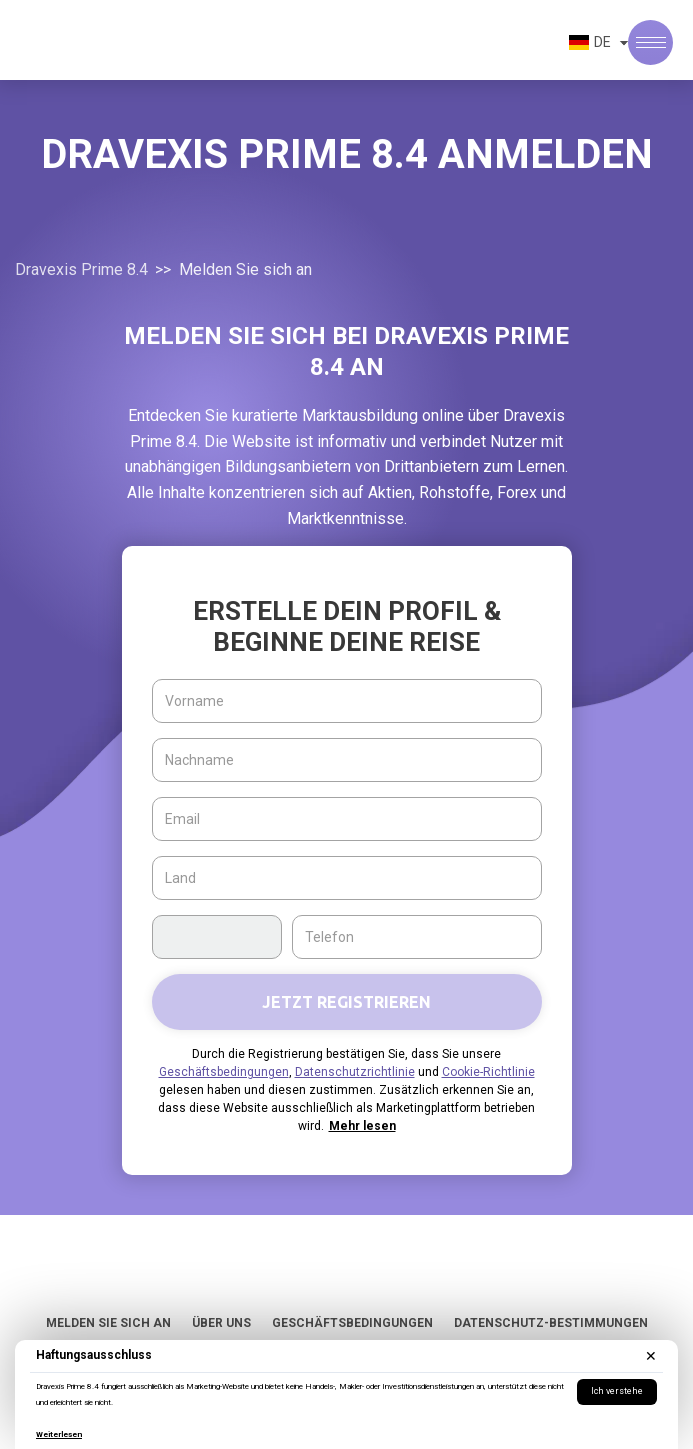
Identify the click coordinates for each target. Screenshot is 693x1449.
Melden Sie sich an (108, 1323)
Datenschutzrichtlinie (355, 1072)
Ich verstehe (617, 1391)
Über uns (221, 1323)
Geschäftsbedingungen (224, 1072)
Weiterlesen (59, 1434)
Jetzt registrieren (346, 1002)
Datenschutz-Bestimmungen (551, 1323)
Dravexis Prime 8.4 (81, 269)
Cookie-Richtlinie (488, 1072)
